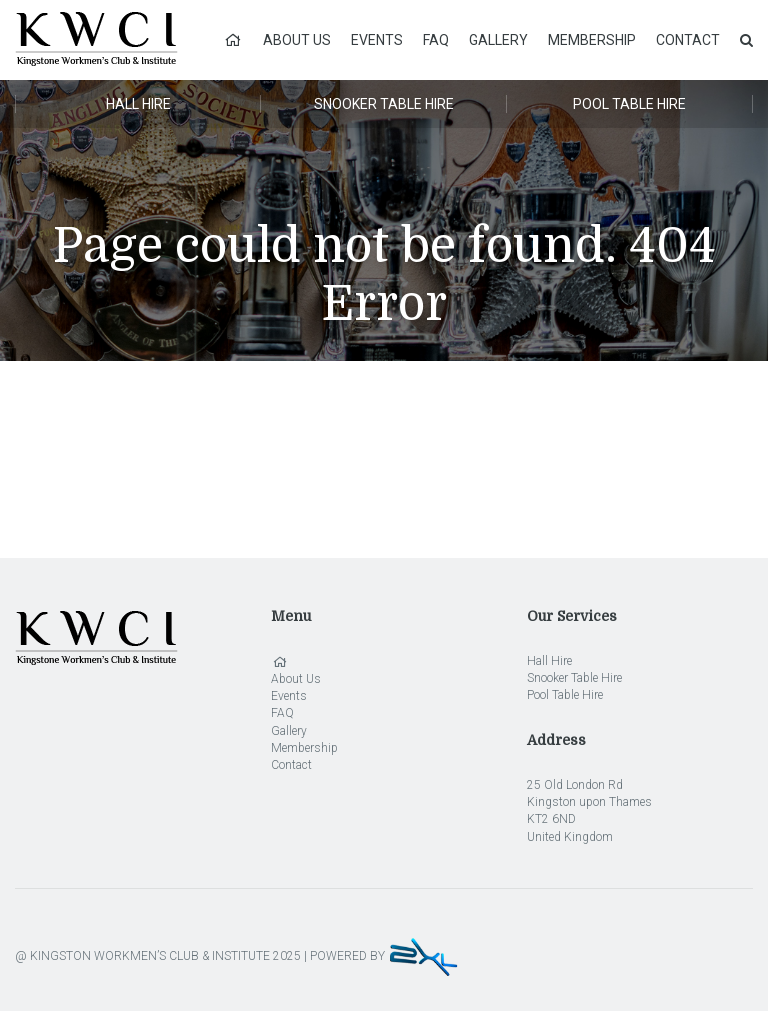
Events (377, 40)
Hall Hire (138, 104)
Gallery (498, 40)
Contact (688, 40)
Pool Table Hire (629, 104)
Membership (592, 40)
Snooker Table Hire (384, 104)
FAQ (436, 40)
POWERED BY (385, 956)
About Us (297, 40)
